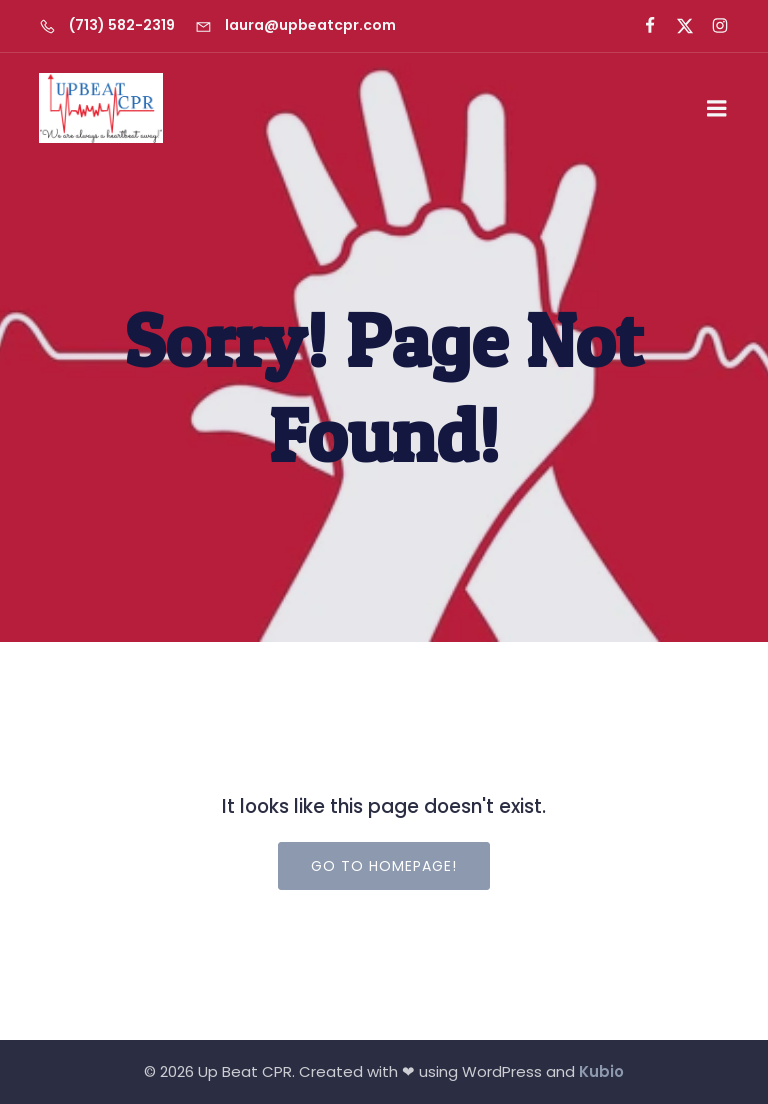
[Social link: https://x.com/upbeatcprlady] (676, 26)
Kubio (601, 1071)
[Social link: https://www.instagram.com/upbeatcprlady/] (711, 26)
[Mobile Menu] (717, 109)
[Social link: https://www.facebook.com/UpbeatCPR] (641, 26)
